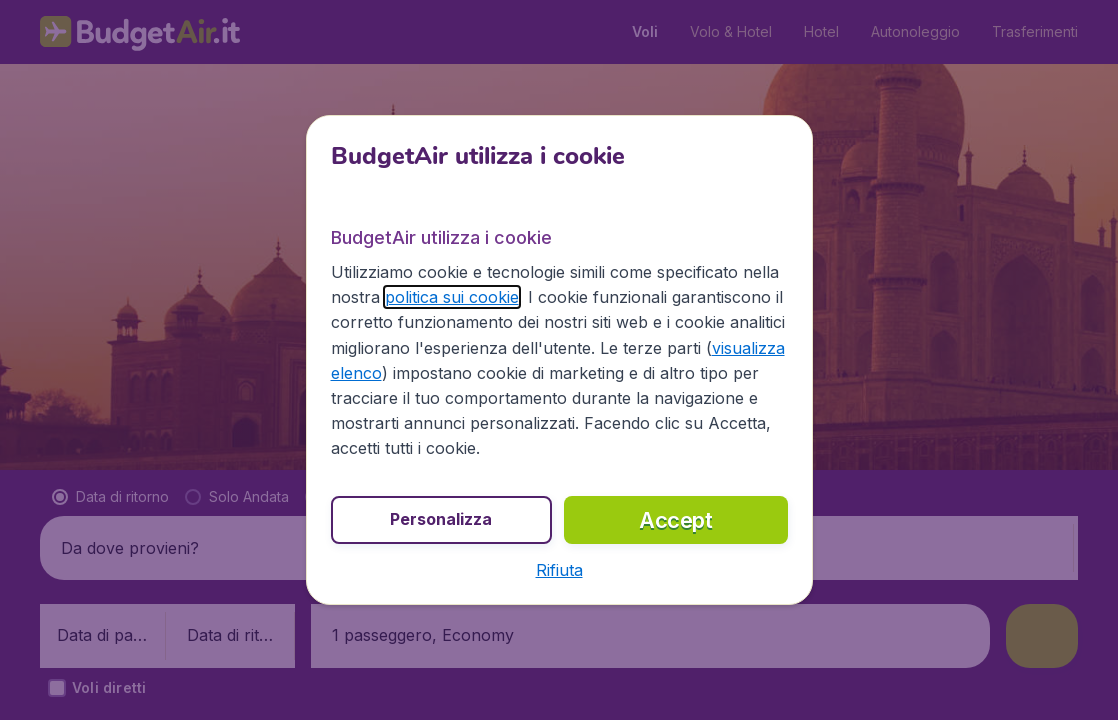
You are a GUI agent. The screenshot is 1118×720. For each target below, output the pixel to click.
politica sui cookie (452, 297)
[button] (559, 570)
